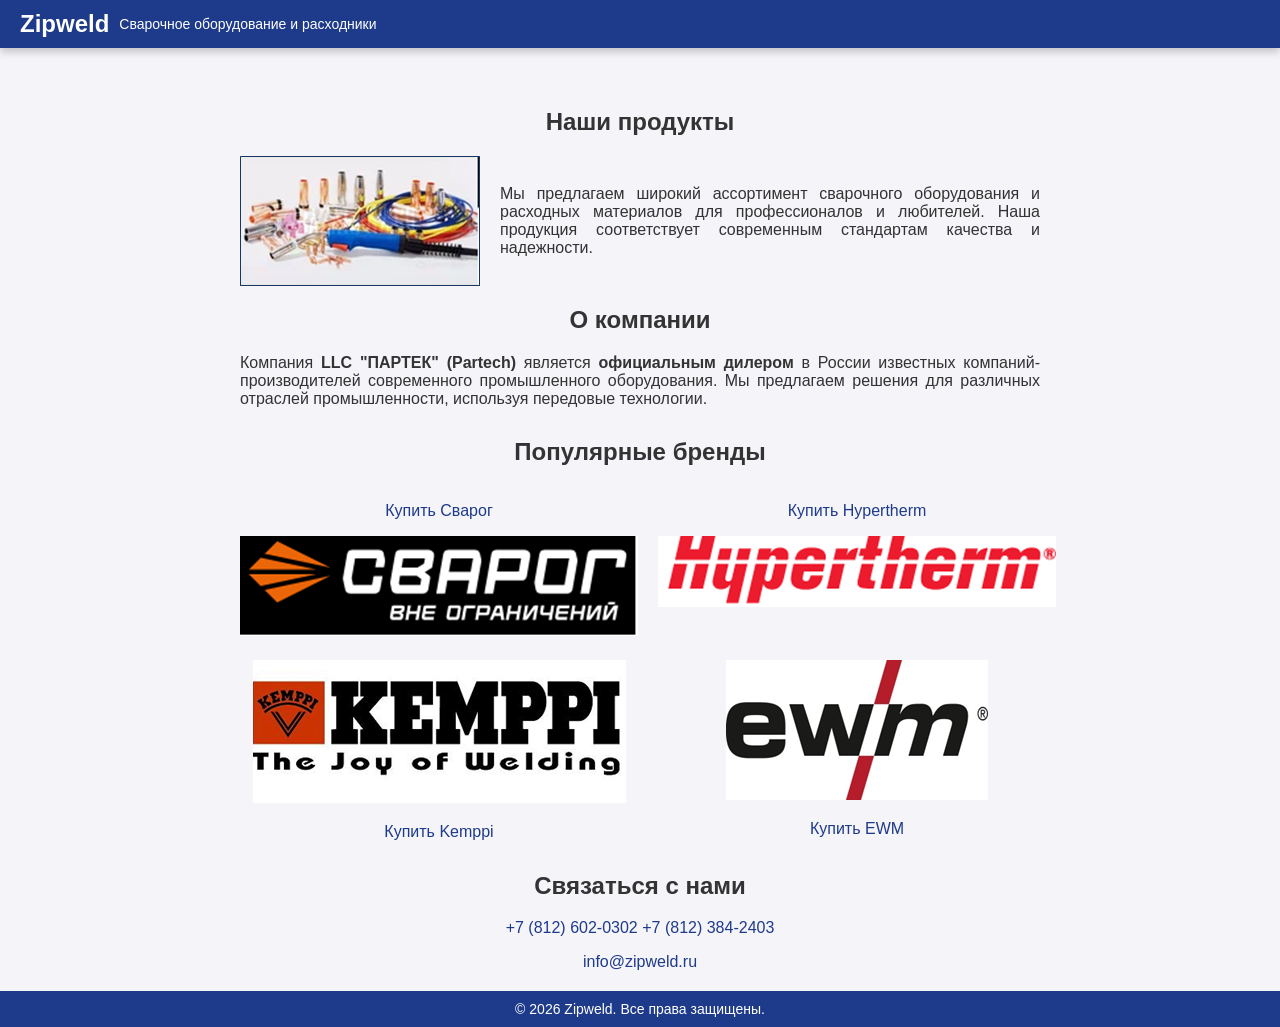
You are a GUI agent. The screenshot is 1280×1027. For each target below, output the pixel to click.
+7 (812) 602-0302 (572, 927)
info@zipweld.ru (640, 961)
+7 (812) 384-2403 (708, 927)
